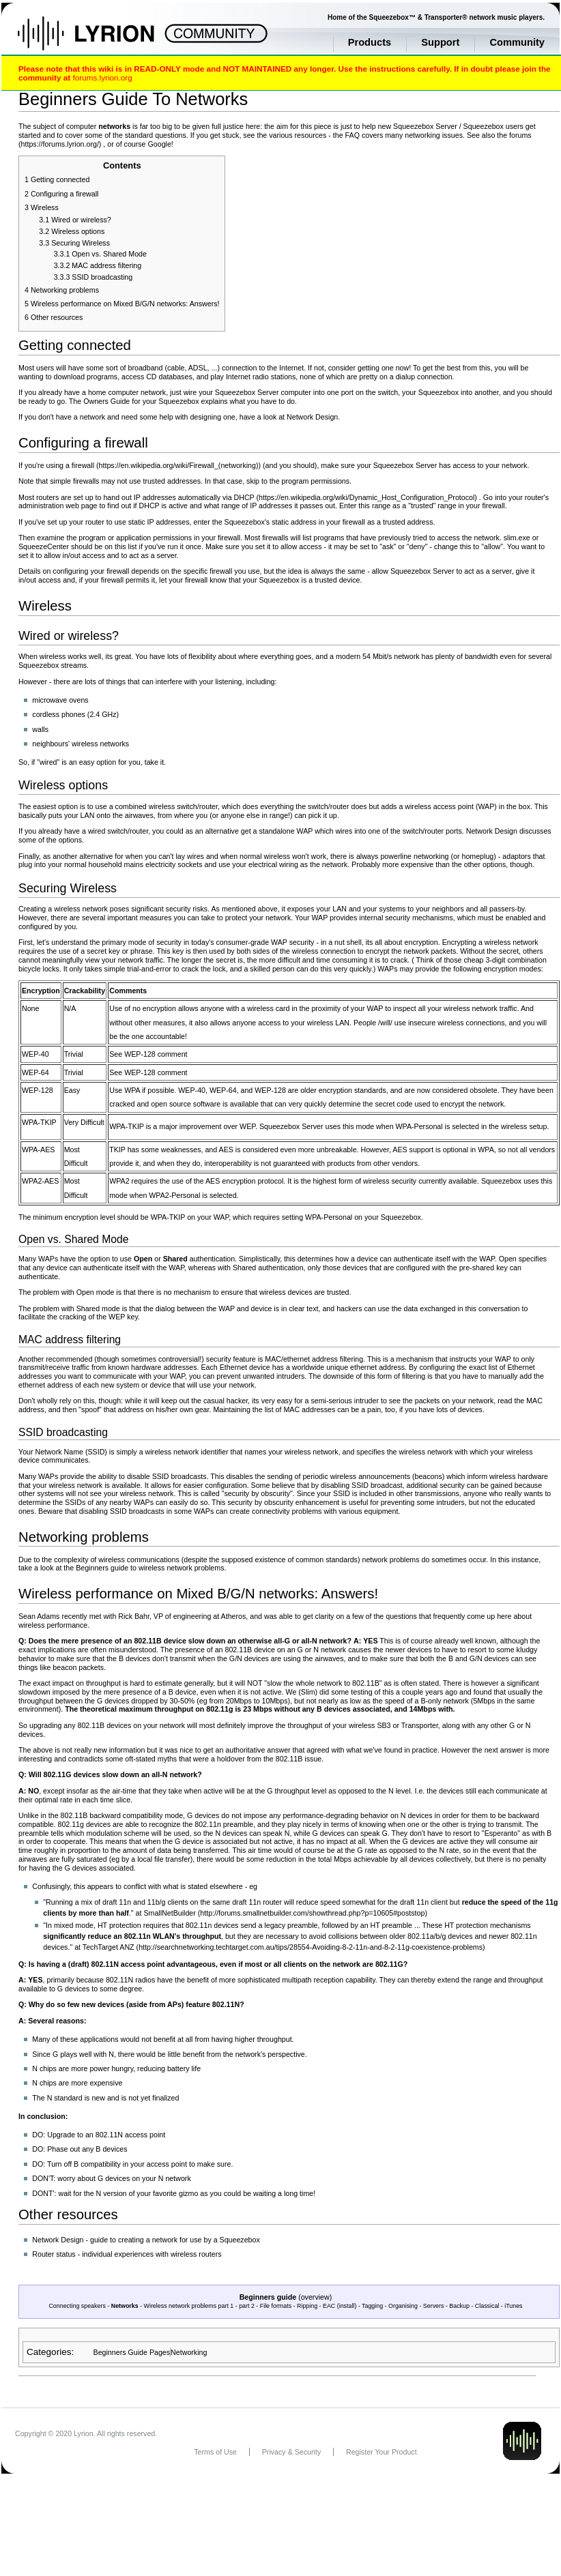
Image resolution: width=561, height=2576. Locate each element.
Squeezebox (483, 126)
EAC (329, 2305)
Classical (487, 2305)
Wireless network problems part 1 (189, 2305)
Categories (49, 2352)
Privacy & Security (291, 2452)
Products (370, 42)
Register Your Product (381, 2452)
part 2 (247, 2305)
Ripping (307, 2305)
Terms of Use (215, 2452)
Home (101, 40)
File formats (275, 2305)
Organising (403, 2305)
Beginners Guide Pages (132, 2352)
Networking (189, 2352)
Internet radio (247, 376)
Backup (459, 2305)
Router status (53, 2254)
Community (517, 42)
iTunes (513, 2305)
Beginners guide (268, 2297)
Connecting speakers (76, 2305)
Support (440, 42)
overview (315, 2297)
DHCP (244, 497)
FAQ (352, 135)
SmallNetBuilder (169, 1913)
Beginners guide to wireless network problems (150, 1568)
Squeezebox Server (425, 126)
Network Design (312, 417)
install (347, 2305)
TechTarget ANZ (108, 1947)
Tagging (372, 2305)
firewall (83, 465)
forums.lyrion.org (102, 77)
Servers (433, 2305)
